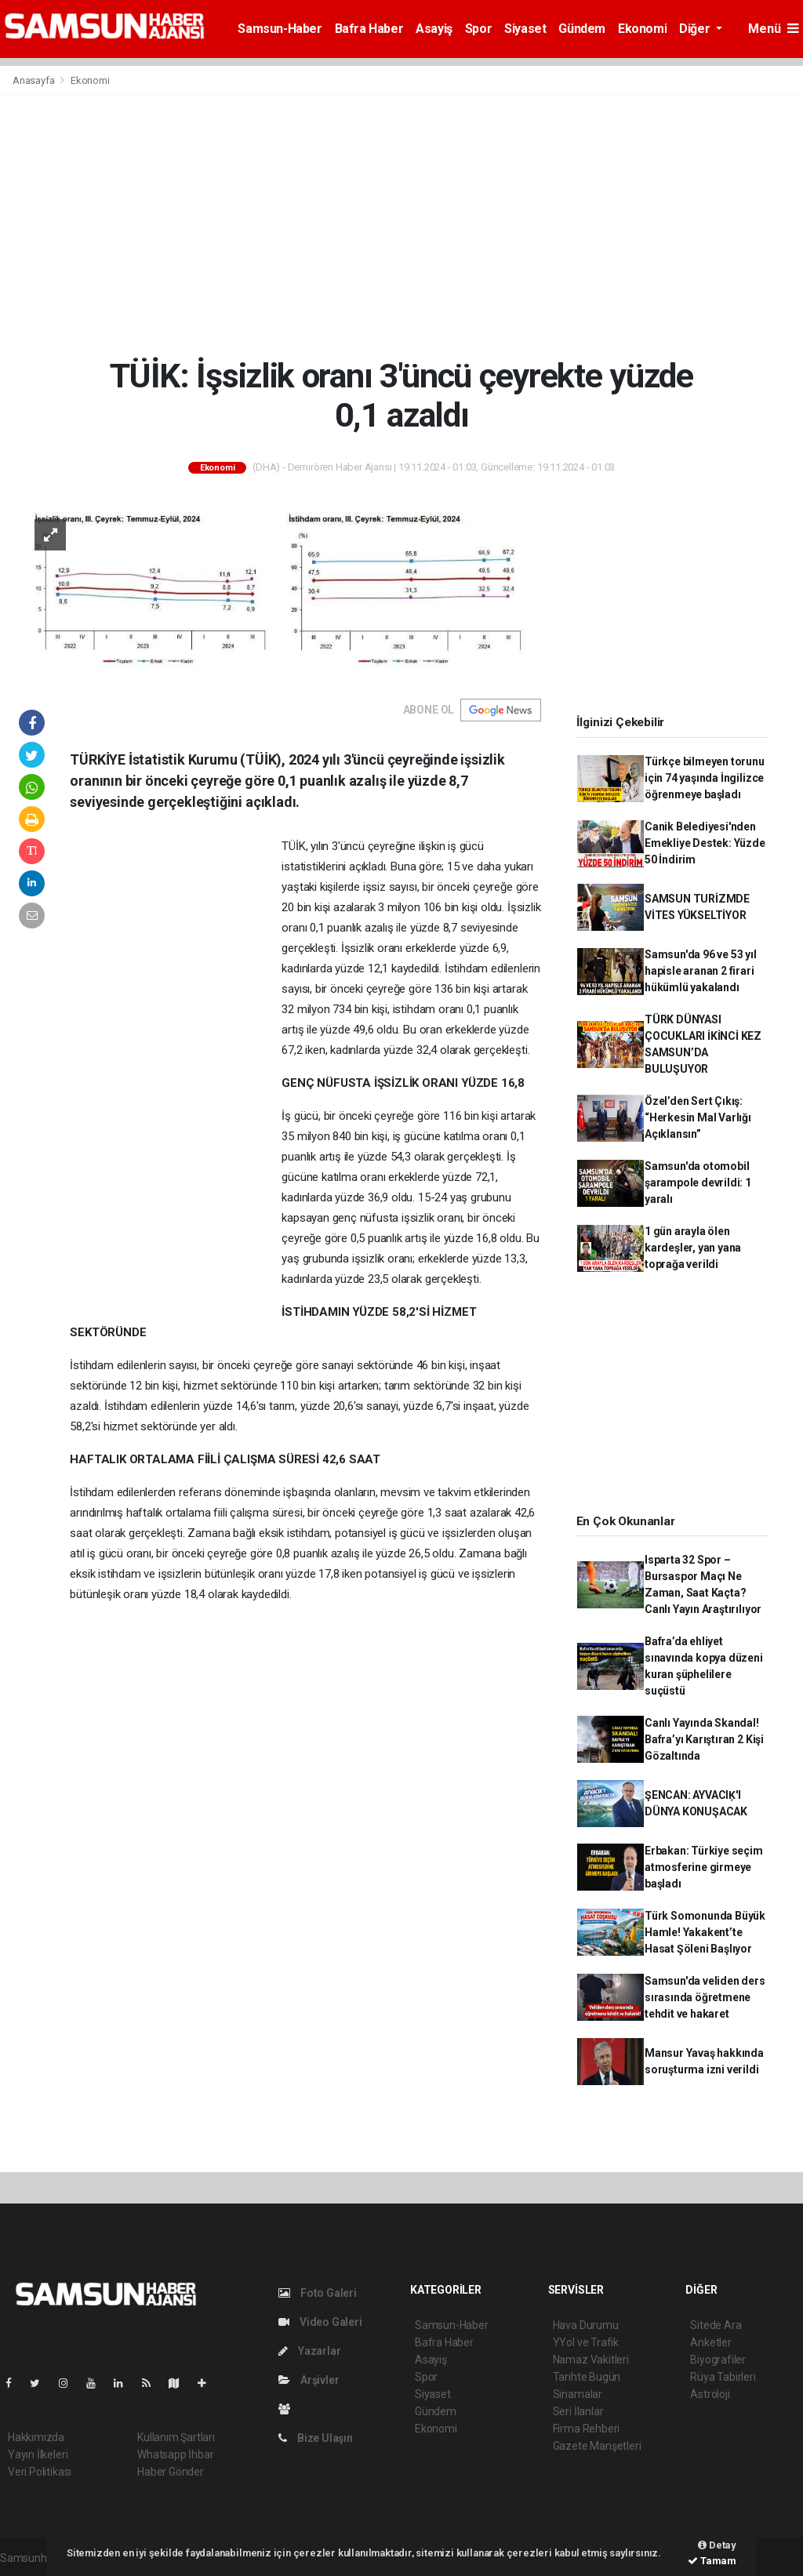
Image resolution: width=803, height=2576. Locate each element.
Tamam (712, 2561)
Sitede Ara (715, 2325)
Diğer (696, 28)
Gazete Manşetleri (597, 2446)
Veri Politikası (39, 2471)
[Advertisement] (401, 226)
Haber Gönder (170, 2471)
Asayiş (434, 28)
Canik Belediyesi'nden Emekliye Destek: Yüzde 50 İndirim (705, 843)
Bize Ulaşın (315, 2438)
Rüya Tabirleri (722, 2377)
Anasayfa (34, 80)
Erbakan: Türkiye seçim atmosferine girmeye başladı (704, 1867)
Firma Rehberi (586, 2428)
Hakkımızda (36, 2437)
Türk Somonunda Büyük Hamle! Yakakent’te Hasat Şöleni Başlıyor (705, 1932)
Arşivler (308, 2380)
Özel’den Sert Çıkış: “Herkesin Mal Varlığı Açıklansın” (698, 1117)
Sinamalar (577, 2394)
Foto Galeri (317, 2293)
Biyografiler (718, 2359)
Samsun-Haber (280, 28)
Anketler (710, 2342)
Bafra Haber (369, 28)
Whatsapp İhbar (175, 2454)
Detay (717, 2545)
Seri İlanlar (578, 2411)
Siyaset (525, 28)
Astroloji (709, 2394)
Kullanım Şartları (176, 2437)
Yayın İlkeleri (37, 2454)
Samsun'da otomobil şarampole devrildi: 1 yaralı (698, 1182)
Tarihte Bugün (587, 2377)
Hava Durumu (586, 2325)
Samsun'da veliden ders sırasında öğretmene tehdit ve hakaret (705, 1997)
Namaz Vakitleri (591, 2359)
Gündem (581, 28)
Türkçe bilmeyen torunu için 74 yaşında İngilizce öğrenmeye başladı (705, 778)
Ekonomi (642, 28)
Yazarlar (309, 2351)
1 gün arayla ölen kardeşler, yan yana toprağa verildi (693, 1247)
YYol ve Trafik (586, 2342)
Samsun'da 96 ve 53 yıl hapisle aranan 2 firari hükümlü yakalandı (701, 971)
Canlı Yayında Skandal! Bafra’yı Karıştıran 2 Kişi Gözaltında (704, 1739)
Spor (478, 28)
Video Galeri (320, 2322)
